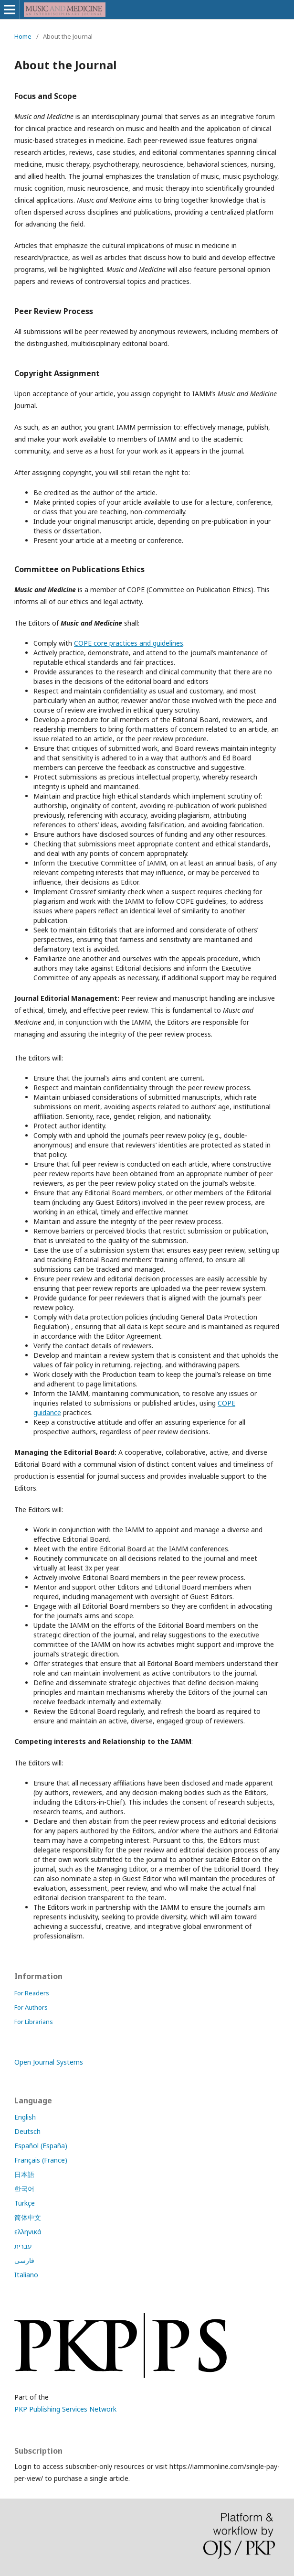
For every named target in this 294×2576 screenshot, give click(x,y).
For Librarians (33, 2021)
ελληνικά (27, 2231)
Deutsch (27, 2131)
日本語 (24, 2174)
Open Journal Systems (48, 2062)
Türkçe (24, 2203)
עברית (23, 2246)
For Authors (31, 2007)
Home (23, 36)
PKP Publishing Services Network (65, 2409)
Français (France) (40, 2160)
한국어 (24, 2188)
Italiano (26, 2274)
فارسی (24, 2260)
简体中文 (27, 2217)
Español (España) (40, 2145)
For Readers (31, 1993)
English (25, 2116)
